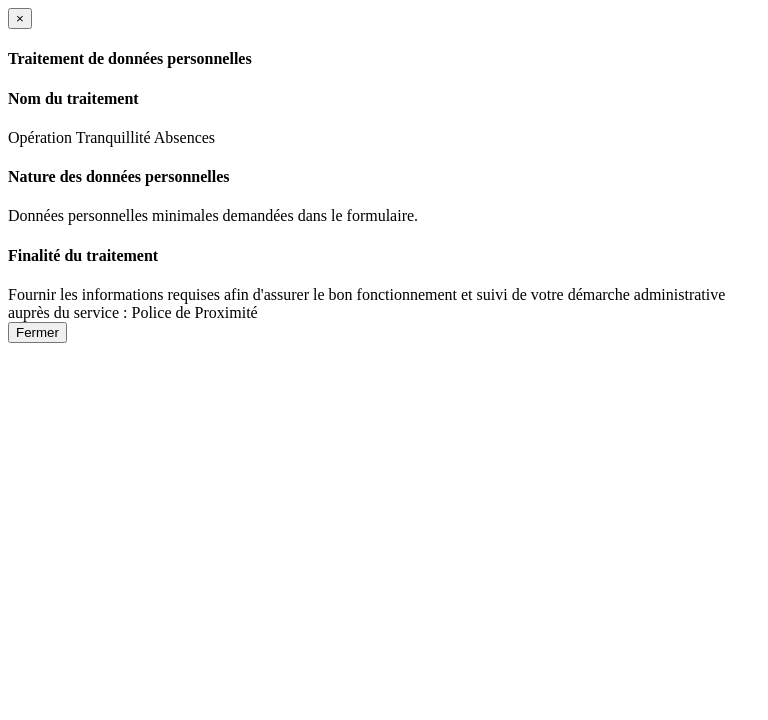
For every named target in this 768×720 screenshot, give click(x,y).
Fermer (37, 332)
